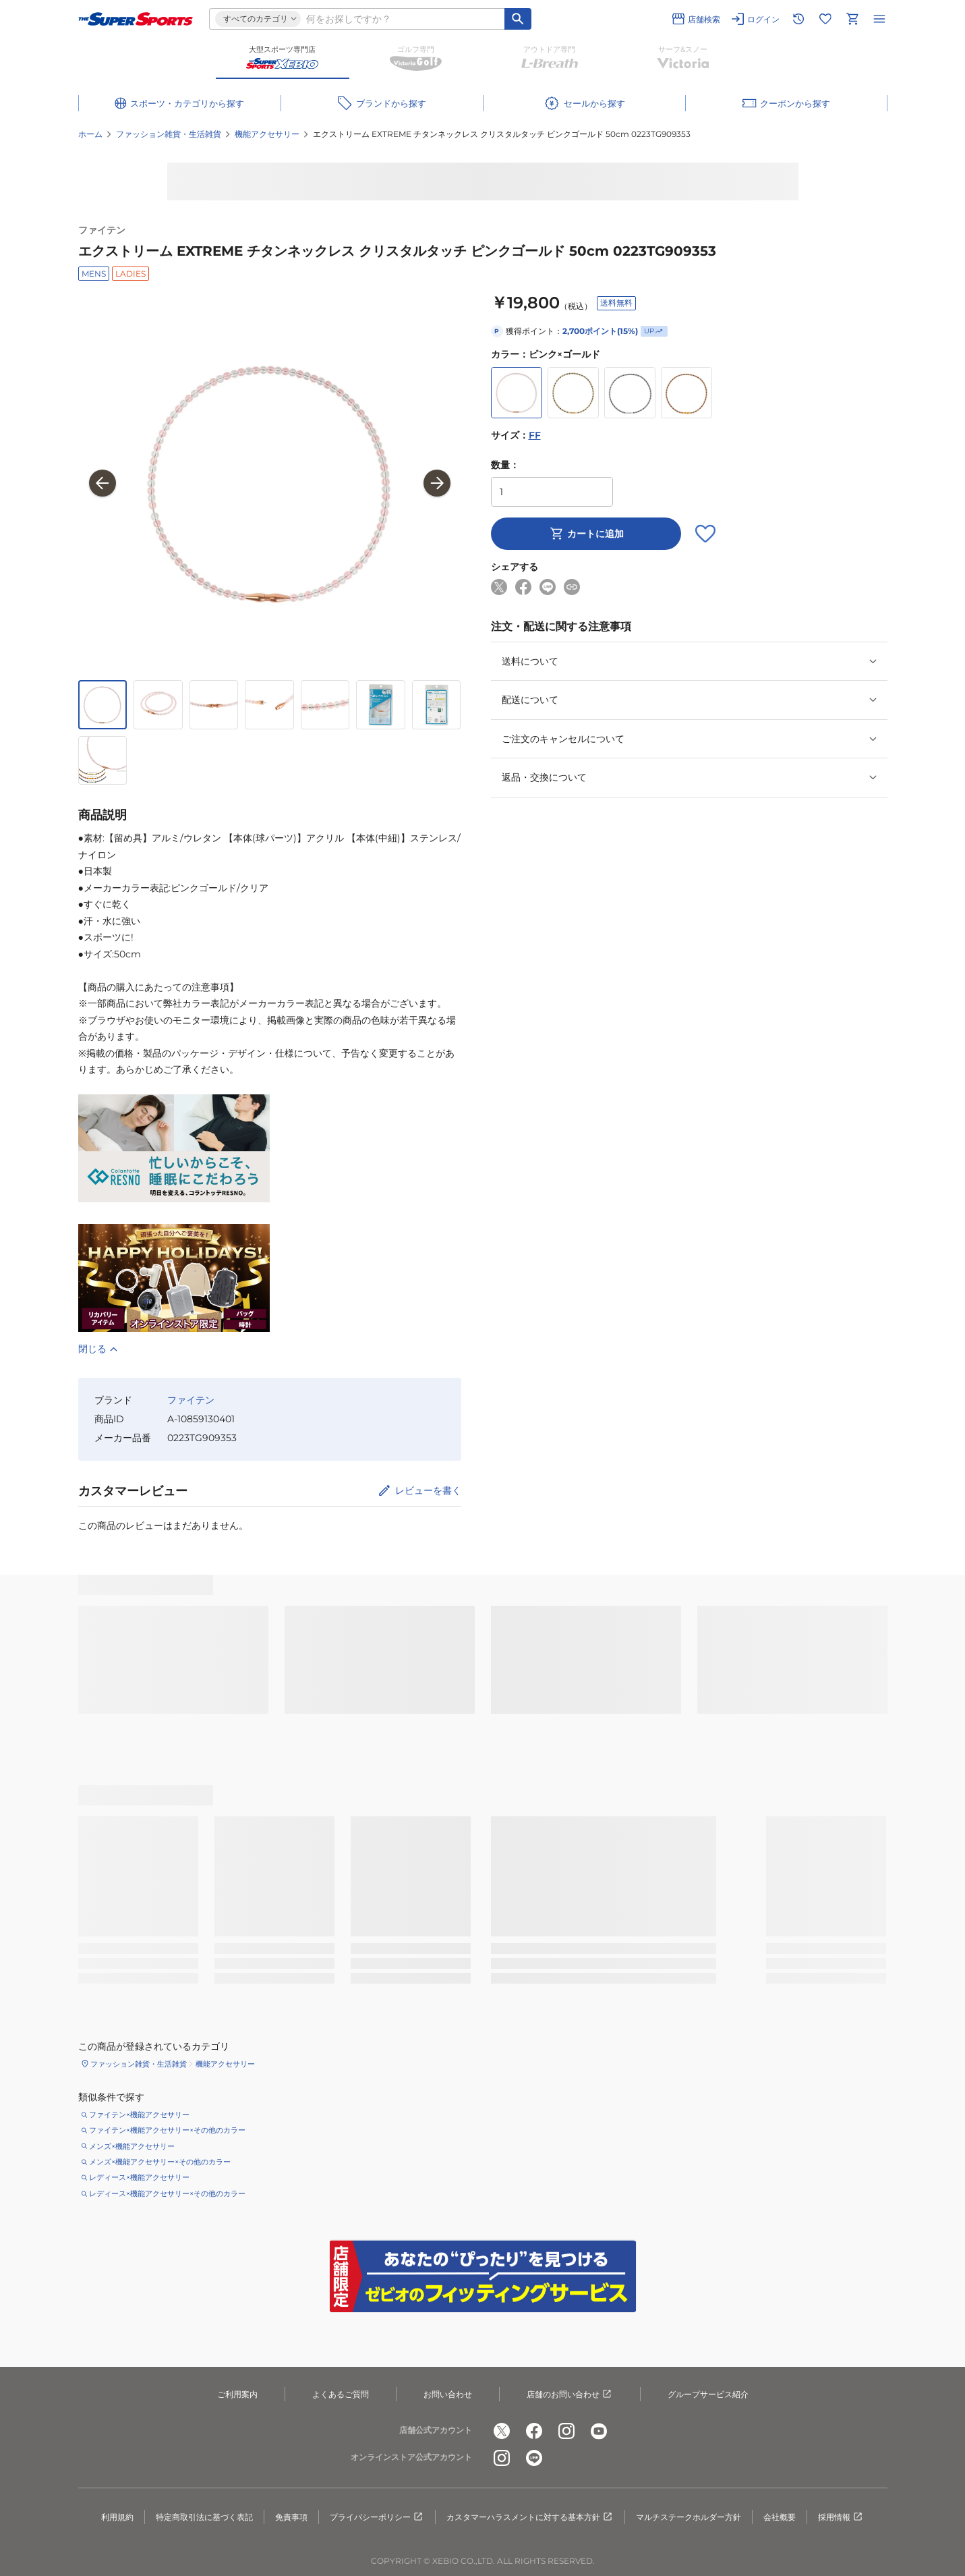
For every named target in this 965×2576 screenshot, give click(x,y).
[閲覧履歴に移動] (798, 19)
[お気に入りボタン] (705, 533)
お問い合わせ (447, 2394)
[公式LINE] (534, 2458)
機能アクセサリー (267, 134)
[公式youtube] (599, 2431)
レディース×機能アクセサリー (139, 2177)
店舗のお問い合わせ (570, 2394)
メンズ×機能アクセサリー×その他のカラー (160, 2161)
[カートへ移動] (852, 19)
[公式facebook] (534, 2431)
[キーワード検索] (517, 19)
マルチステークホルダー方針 (688, 2517)
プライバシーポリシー (377, 2517)
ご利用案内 (237, 2394)
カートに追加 (586, 534)
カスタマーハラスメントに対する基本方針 (530, 2517)
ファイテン (101, 230)
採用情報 (841, 2517)
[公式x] (502, 2431)
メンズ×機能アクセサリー (132, 2146)
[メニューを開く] (879, 19)
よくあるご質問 (340, 2394)
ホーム (90, 134)
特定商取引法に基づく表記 (204, 2517)
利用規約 (117, 2517)
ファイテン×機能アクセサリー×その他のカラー (167, 2130)
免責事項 (291, 2517)
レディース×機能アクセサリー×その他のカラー (167, 2193)
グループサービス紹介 (708, 2394)
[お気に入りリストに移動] (825, 19)
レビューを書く (428, 1490)
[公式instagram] (566, 2431)
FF (535, 435)
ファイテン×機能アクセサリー (139, 2114)
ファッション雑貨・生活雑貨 (168, 134)
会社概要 (779, 2517)
